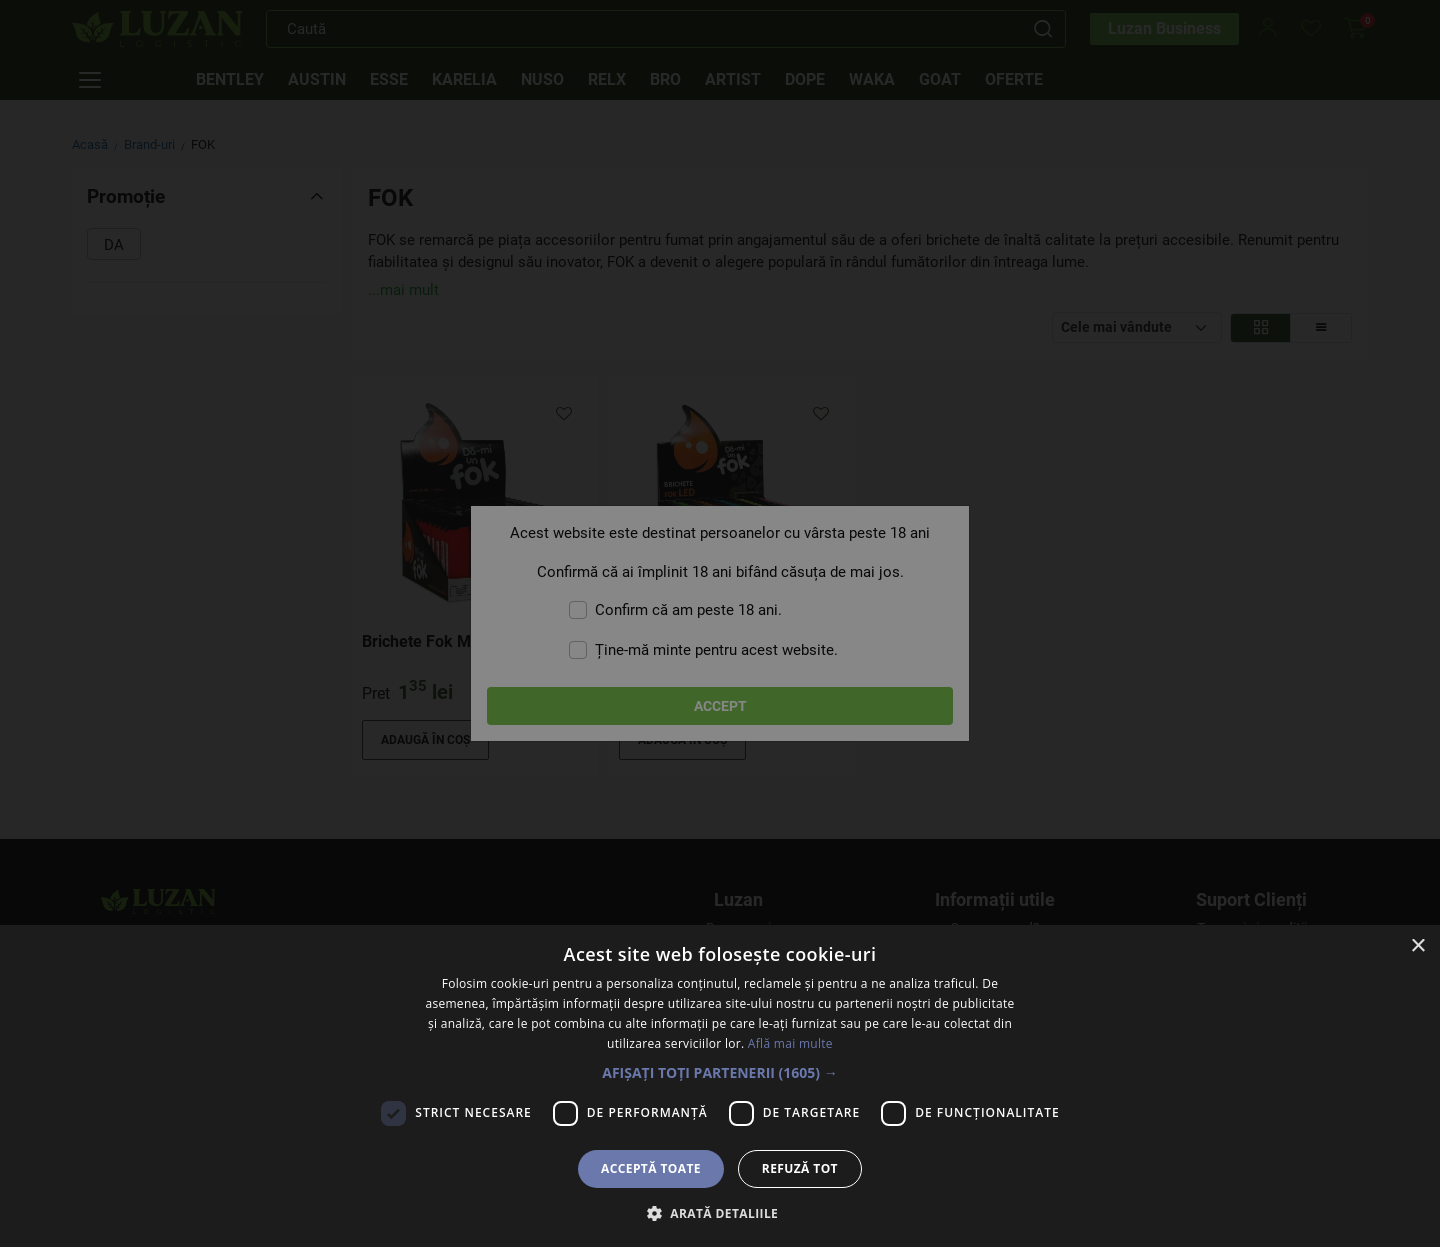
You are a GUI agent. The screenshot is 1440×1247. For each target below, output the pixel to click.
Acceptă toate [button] (651, 1168)
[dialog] (720, 623)
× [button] (1417, 946)
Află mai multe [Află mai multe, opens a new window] (790, 1043)
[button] (720, 1072)
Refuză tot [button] (800, 1168)
